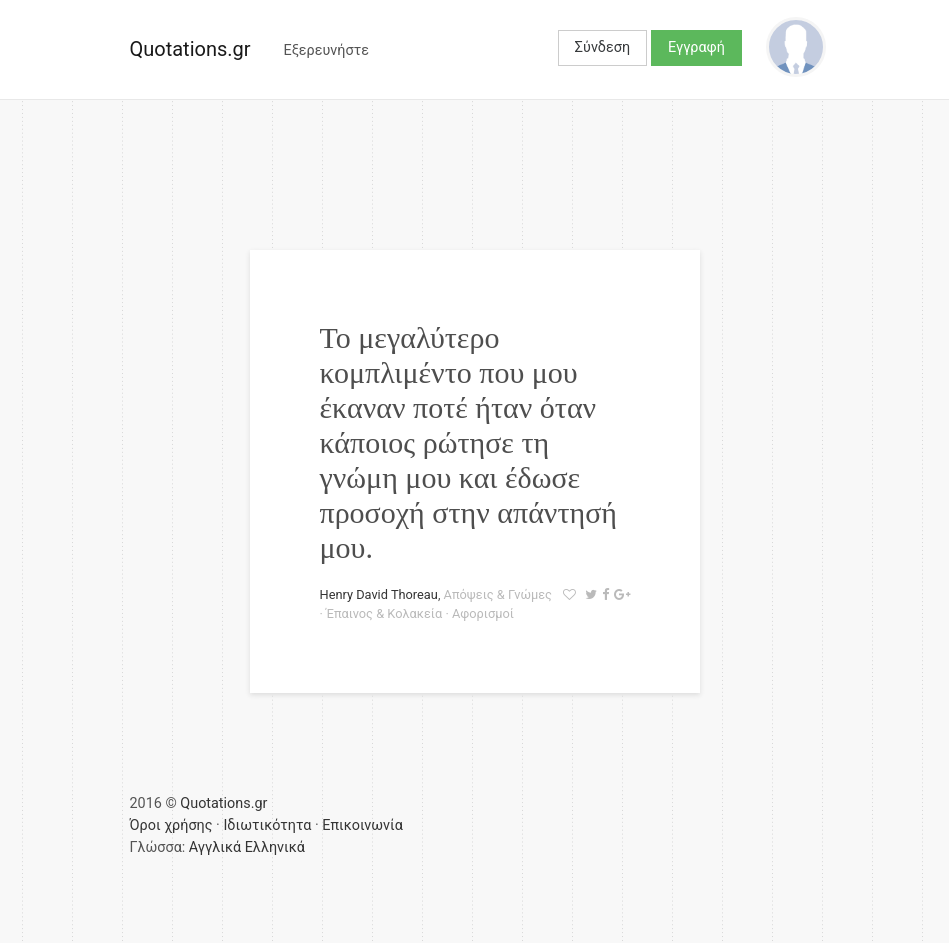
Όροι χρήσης (171, 825)
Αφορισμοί (483, 613)
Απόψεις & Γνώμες (498, 594)
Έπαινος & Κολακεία (384, 613)
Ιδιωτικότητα (267, 825)
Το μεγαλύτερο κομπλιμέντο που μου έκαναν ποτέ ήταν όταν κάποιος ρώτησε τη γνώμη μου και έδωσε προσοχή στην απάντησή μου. (469, 442)
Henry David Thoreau (379, 594)
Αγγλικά (215, 847)
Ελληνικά (275, 847)
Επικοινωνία (362, 825)
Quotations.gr (190, 49)
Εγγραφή (696, 47)
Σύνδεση (602, 47)
